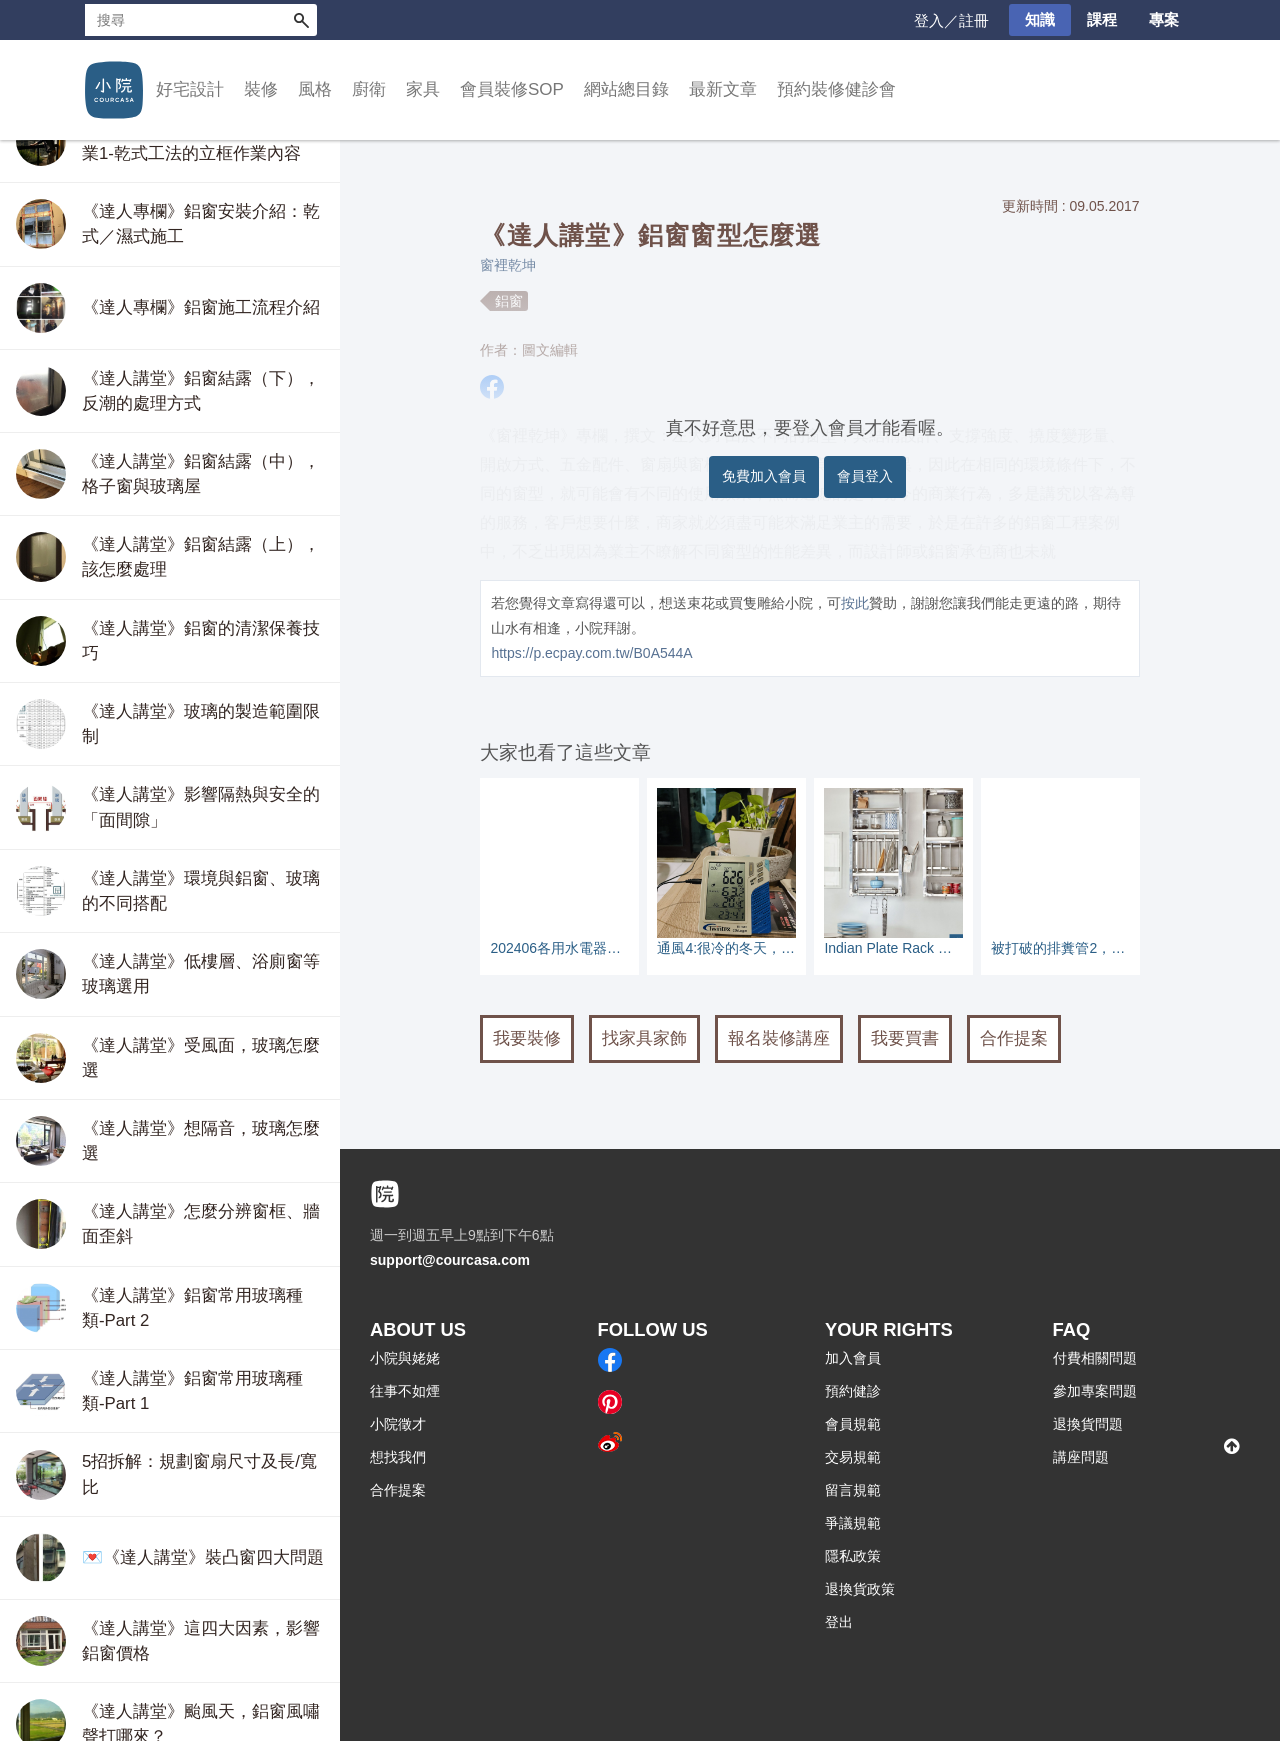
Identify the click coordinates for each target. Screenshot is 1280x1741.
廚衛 (369, 89)
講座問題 (1081, 1457)
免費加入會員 (764, 476)
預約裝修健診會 (836, 89)
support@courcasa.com (450, 1260)
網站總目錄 (626, 89)
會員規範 (853, 1424)
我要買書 (905, 1038)
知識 (1040, 19)
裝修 (261, 89)
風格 (315, 89)
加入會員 (853, 1358)
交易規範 (853, 1457)
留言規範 (853, 1490)
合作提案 (1014, 1038)
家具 (423, 89)
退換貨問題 (1088, 1424)
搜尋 (301, 20)
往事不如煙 (405, 1391)
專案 (1164, 19)
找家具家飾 (644, 1038)
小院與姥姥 (405, 1358)
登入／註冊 (951, 20)
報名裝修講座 (779, 1038)
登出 (839, 1622)
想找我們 (398, 1457)
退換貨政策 (860, 1589)
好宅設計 (190, 89)
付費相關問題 (1095, 1358)
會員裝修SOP (512, 89)
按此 (855, 603)
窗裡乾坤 (508, 265)
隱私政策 (853, 1556)
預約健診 (853, 1391)
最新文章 (723, 89)
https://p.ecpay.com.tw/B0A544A (591, 653)
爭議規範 (853, 1523)
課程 (1102, 19)
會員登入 (865, 476)
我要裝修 (527, 1038)
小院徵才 (398, 1424)
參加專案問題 (1095, 1391)
